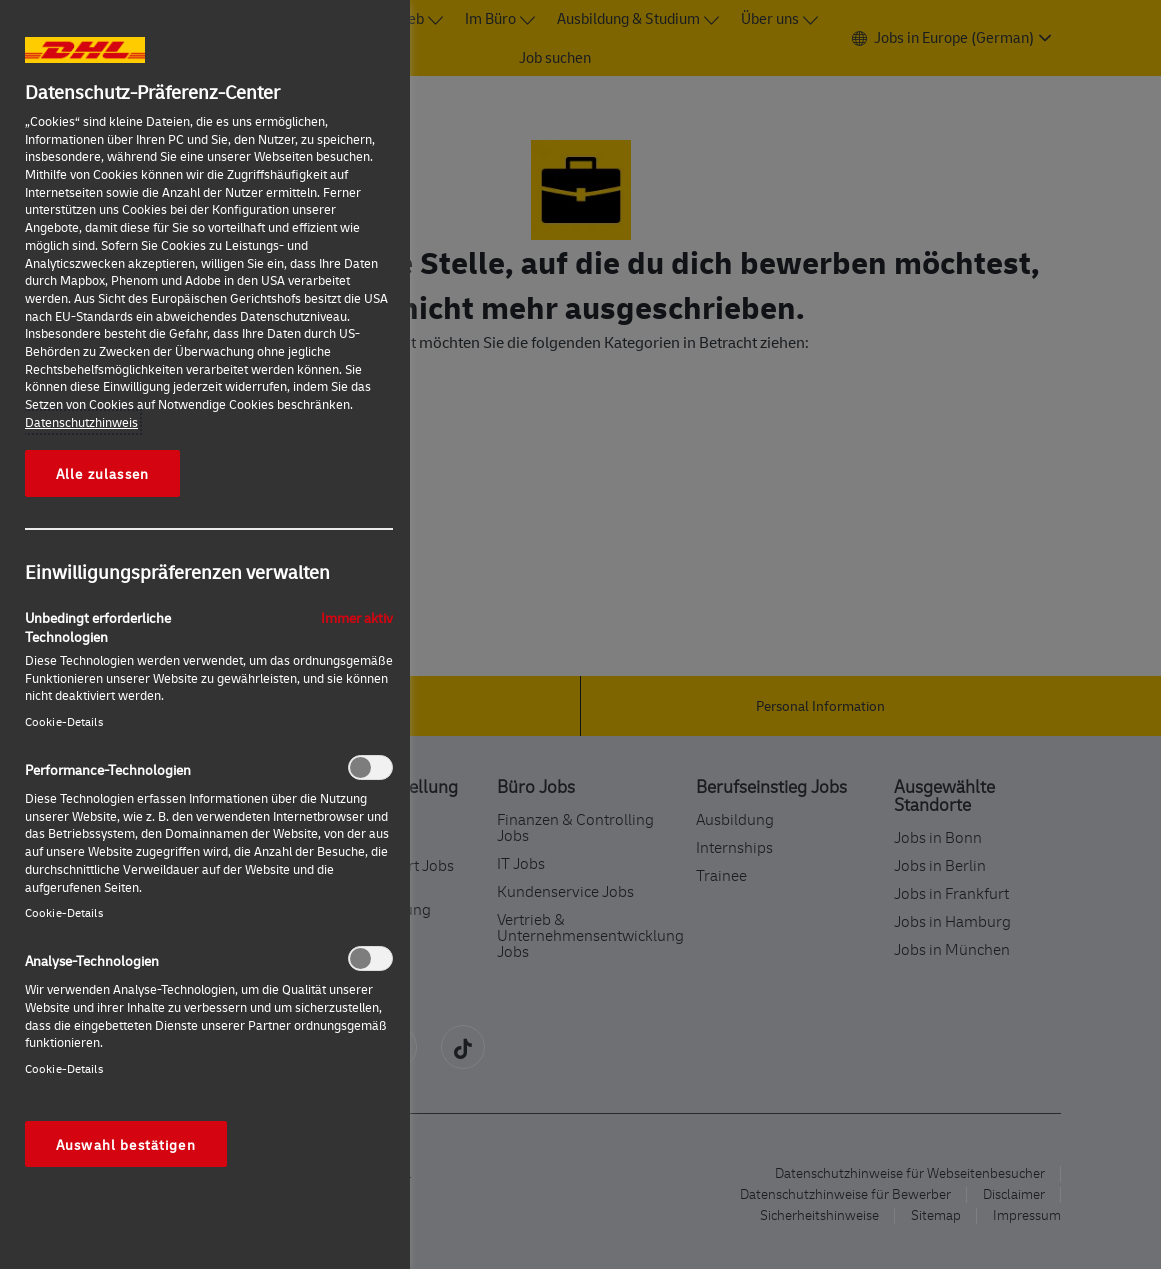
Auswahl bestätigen (126, 1144)
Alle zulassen (102, 473)
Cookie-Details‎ (64, 721)
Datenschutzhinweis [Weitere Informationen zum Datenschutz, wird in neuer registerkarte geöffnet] (81, 422)
